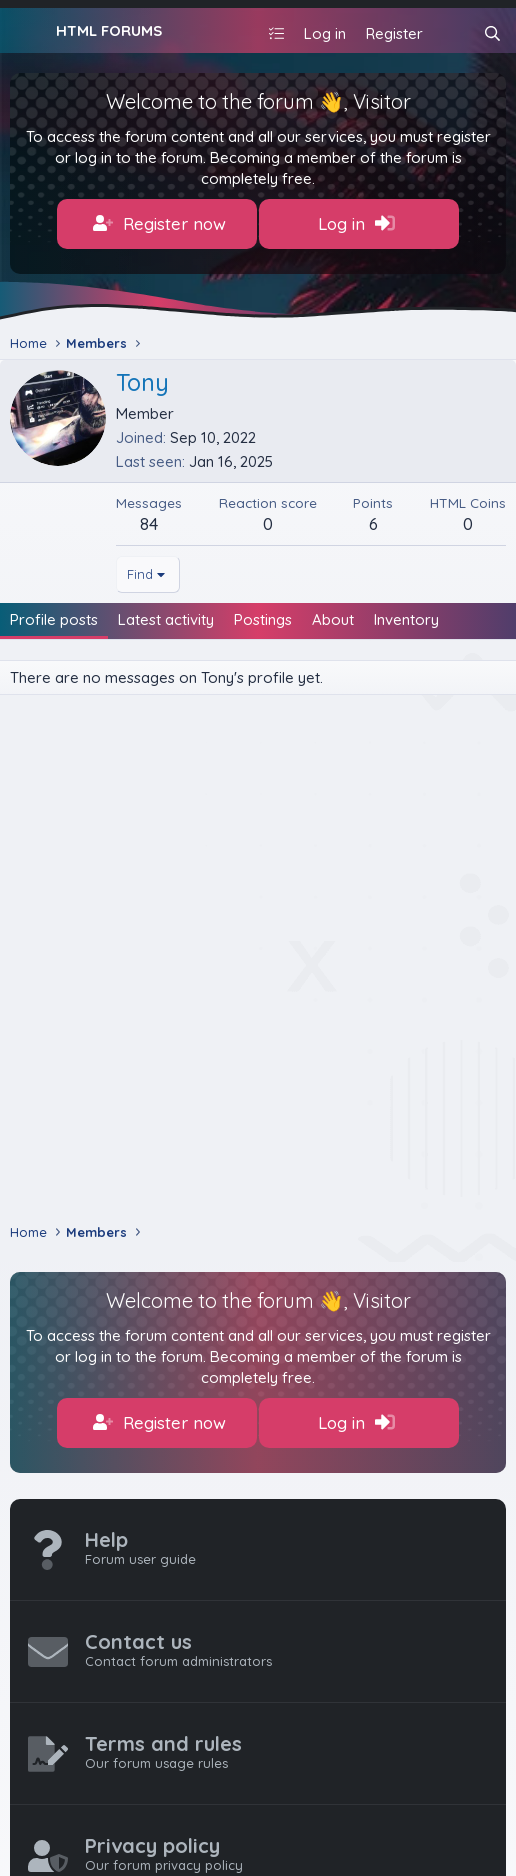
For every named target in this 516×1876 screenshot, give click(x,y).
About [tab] (333, 619)
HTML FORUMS (109, 30)
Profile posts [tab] (54, 619)
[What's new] (452, 33)
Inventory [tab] (406, 619)
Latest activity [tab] (166, 619)
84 (149, 523)
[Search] (492, 33)
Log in (356, 224)
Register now (159, 224)
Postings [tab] (263, 619)
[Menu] (27, 31)
